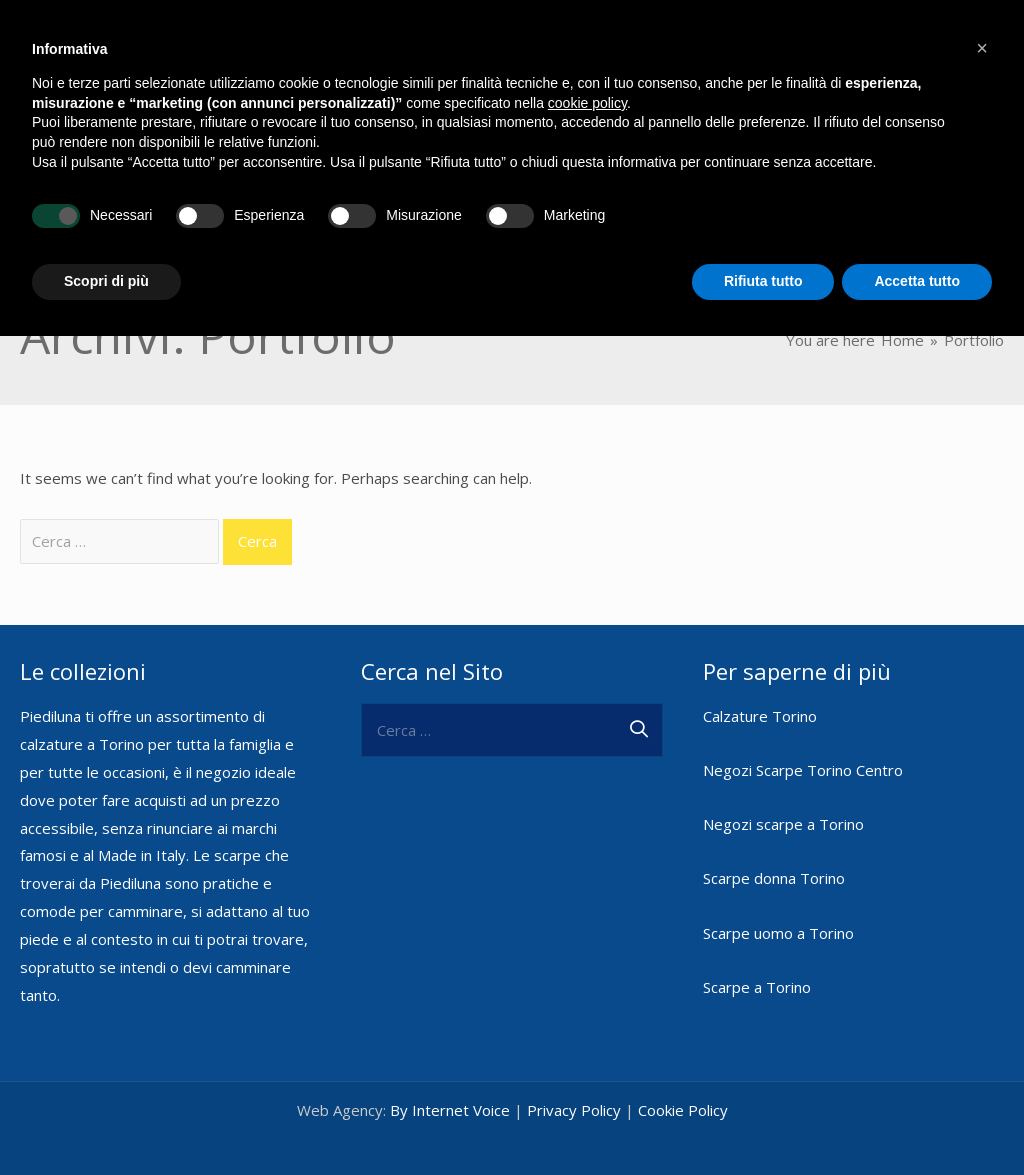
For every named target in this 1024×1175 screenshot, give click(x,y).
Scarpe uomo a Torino (778, 899)
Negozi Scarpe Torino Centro (803, 737)
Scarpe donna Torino (774, 845)
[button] (982, 48)
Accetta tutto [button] (917, 281)
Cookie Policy (683, 1077)
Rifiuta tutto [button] (763, 281)
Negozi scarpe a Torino (783, 791)
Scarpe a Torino (757, 953)
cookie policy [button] (587, 103)
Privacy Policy (574, 1077)
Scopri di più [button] (106, 281)
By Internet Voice (450, 1077)
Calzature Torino (760, 682)
